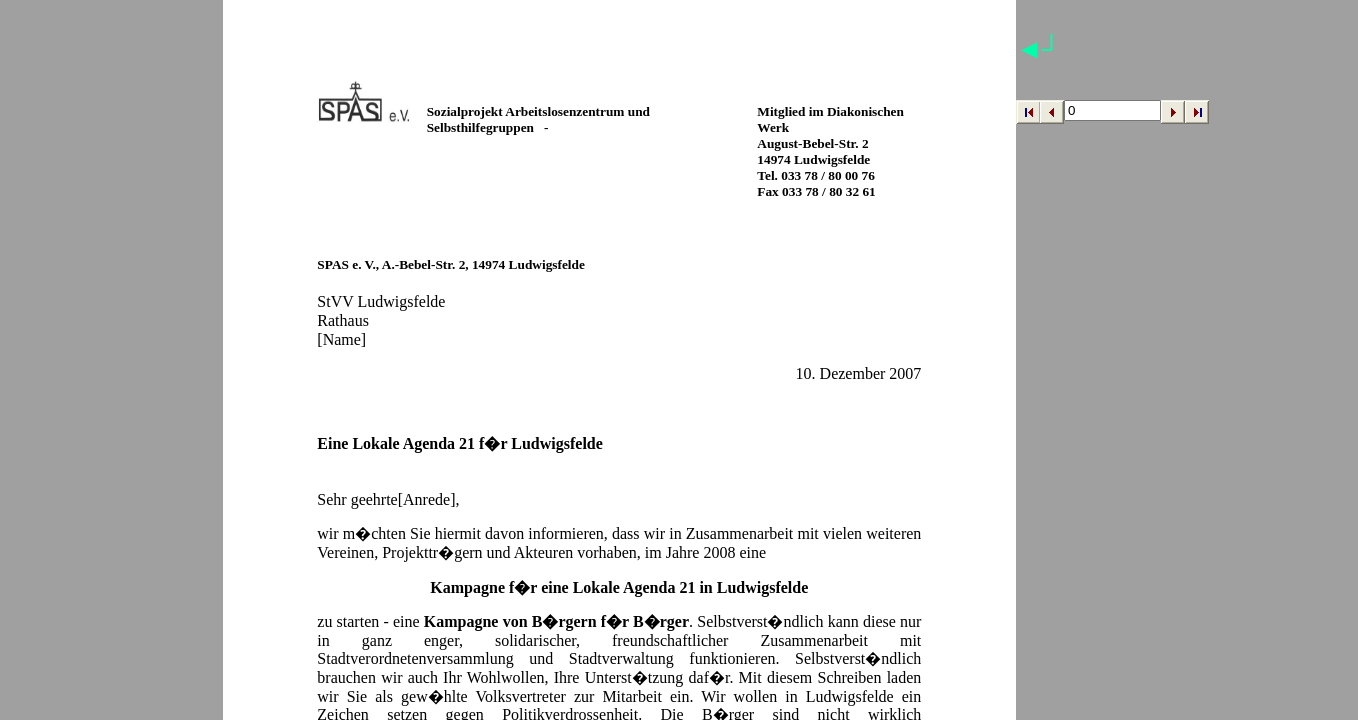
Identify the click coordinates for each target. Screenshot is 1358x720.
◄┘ (1038, 49)
